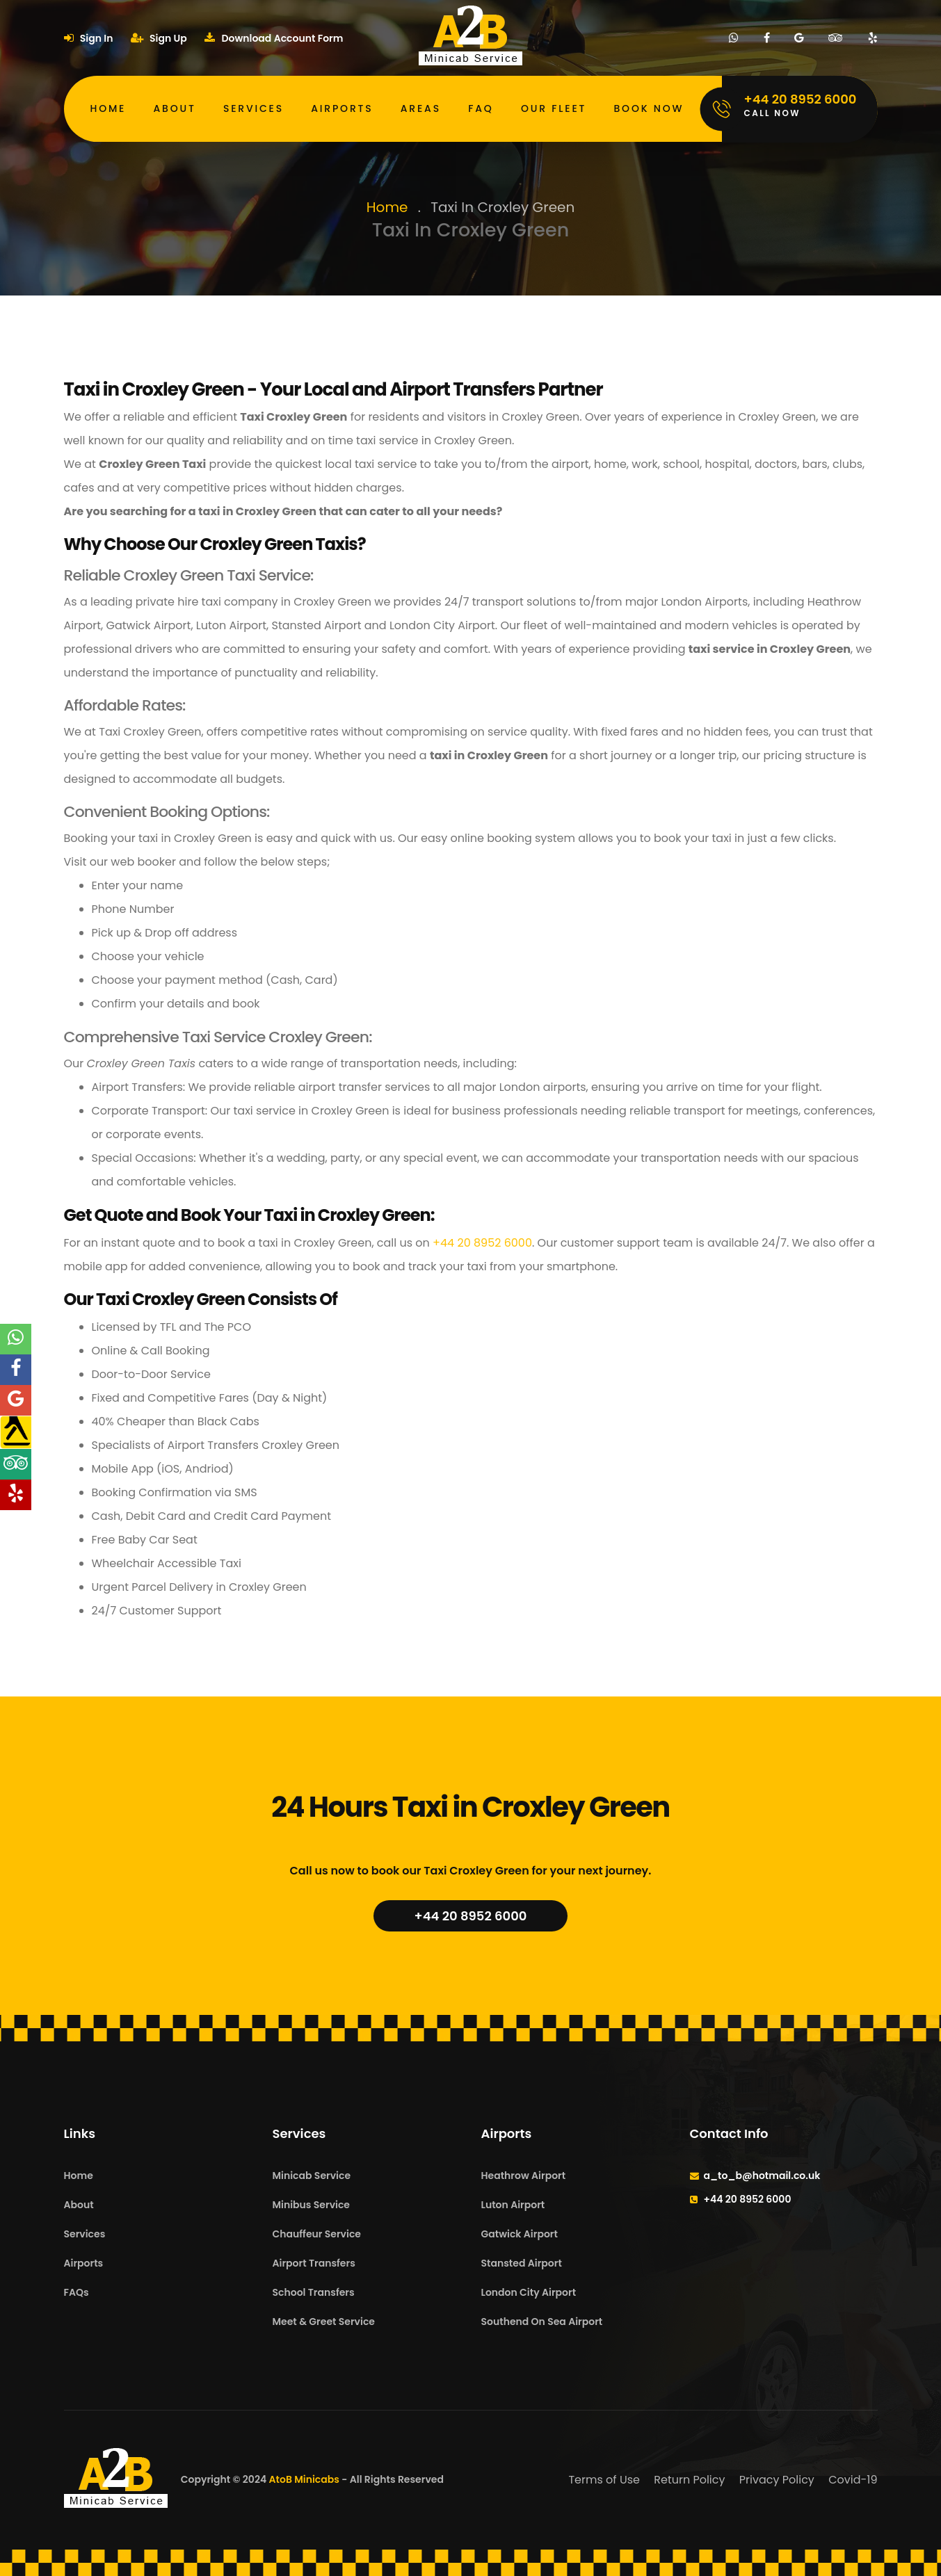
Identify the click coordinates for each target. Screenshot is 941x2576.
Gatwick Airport (519, 2234)
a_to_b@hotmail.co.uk (762, 2175)
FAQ (480, 108)
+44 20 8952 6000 (482, 1243)
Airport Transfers (314, 2263)
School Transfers (314, 2292)
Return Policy (689, 2480)
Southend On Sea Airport (542, 2321)
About (175, 108)
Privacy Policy (776, 2480)
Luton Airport (513, 2205)
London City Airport (529, 2292)
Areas (421, 108)
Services (253, 108)
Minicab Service (312, 2175)
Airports (342, 108)
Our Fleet (553, 108)
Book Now (649, 108)
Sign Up (159, 38)
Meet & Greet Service (324, 2321)
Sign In (88, 38)
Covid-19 (852, 2480)
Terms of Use (604, 2480)
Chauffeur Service (317, 2234)
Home (108, 108)
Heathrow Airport (523, 2175)
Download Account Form (273, 38)
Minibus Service (312, 2205)
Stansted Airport (521, 2263)
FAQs (76, 2292)
